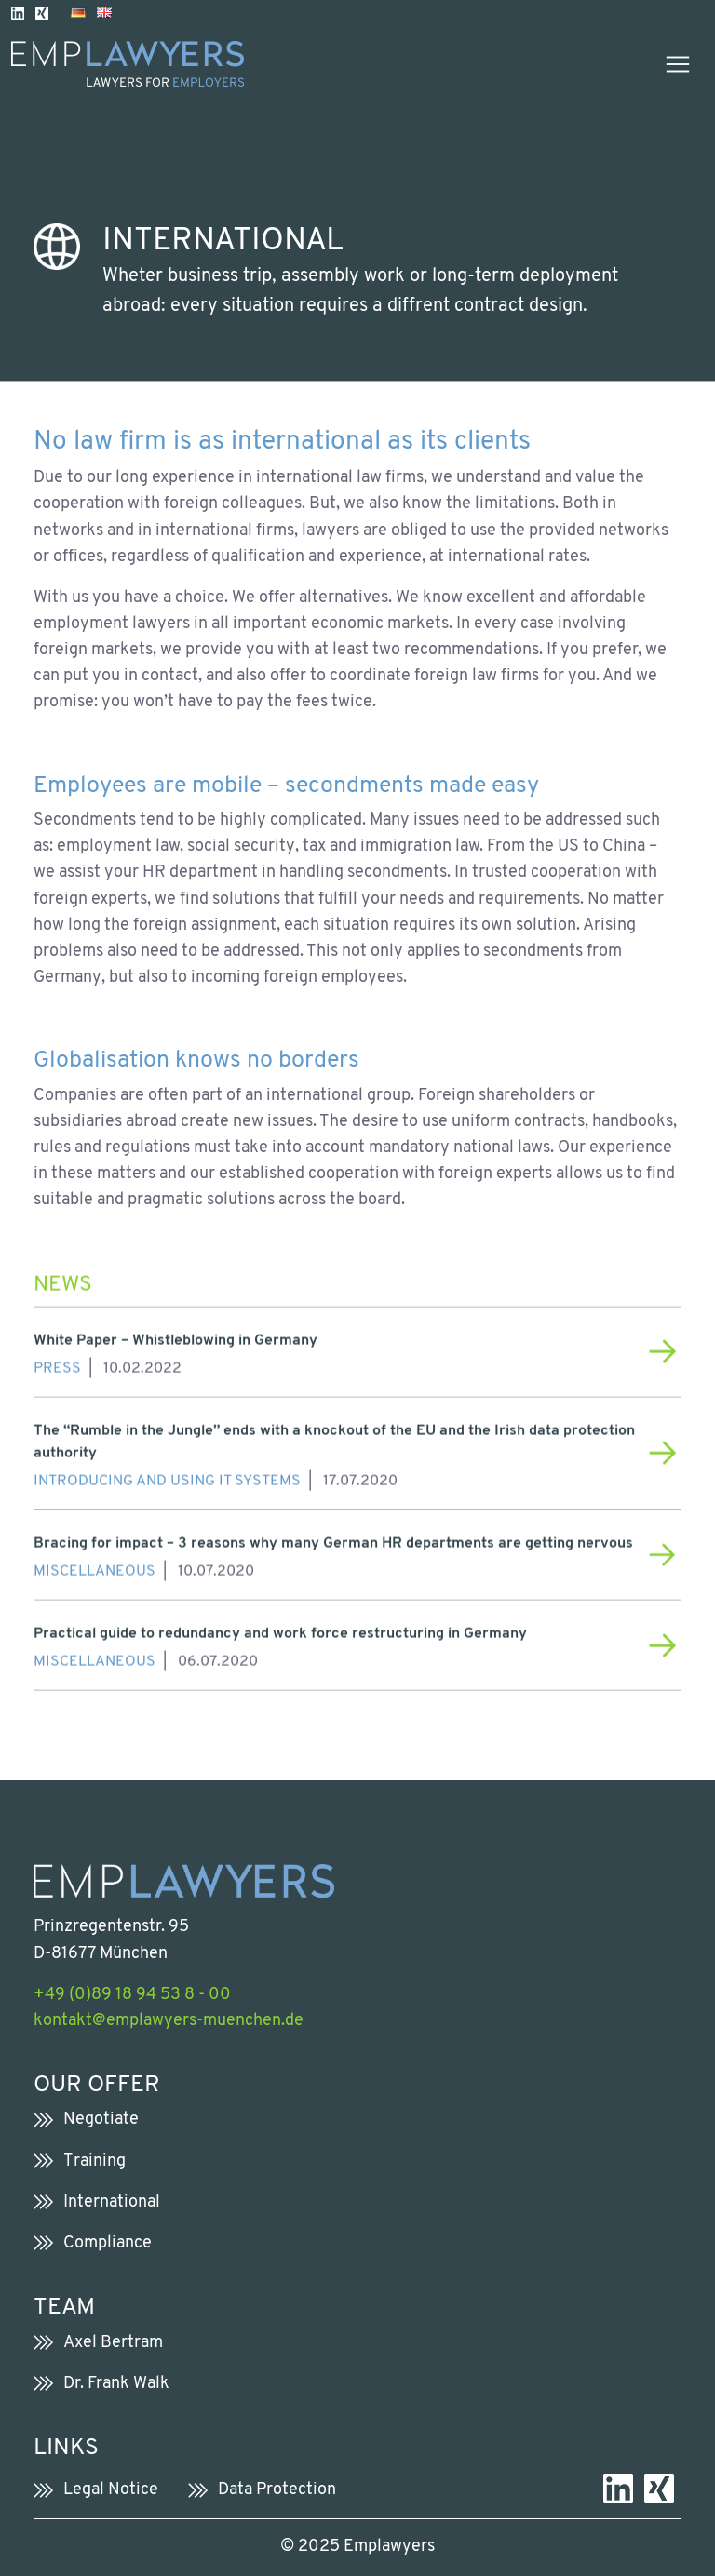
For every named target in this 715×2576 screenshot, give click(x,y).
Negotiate (101, 2119)
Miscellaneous (94, 1564)
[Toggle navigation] (678, 64)
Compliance (107, 2243)
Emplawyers (389, 2547)
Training (94, 2161)
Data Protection (277, 2490)
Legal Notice (110, 2490)
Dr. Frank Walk (116, 2384)
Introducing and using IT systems (167, 1474)
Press (57, 1361)
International (111, 2202)
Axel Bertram (113, 2343)
